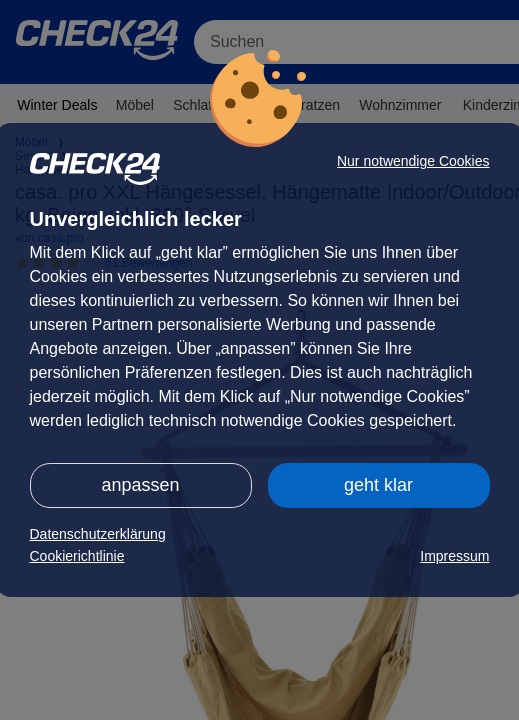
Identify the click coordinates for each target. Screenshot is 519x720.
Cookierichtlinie (77, 556)
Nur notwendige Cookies (413, 161)
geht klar (378, 485)
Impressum (454, 556)
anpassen (140, 485)
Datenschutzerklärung (98, 534)
